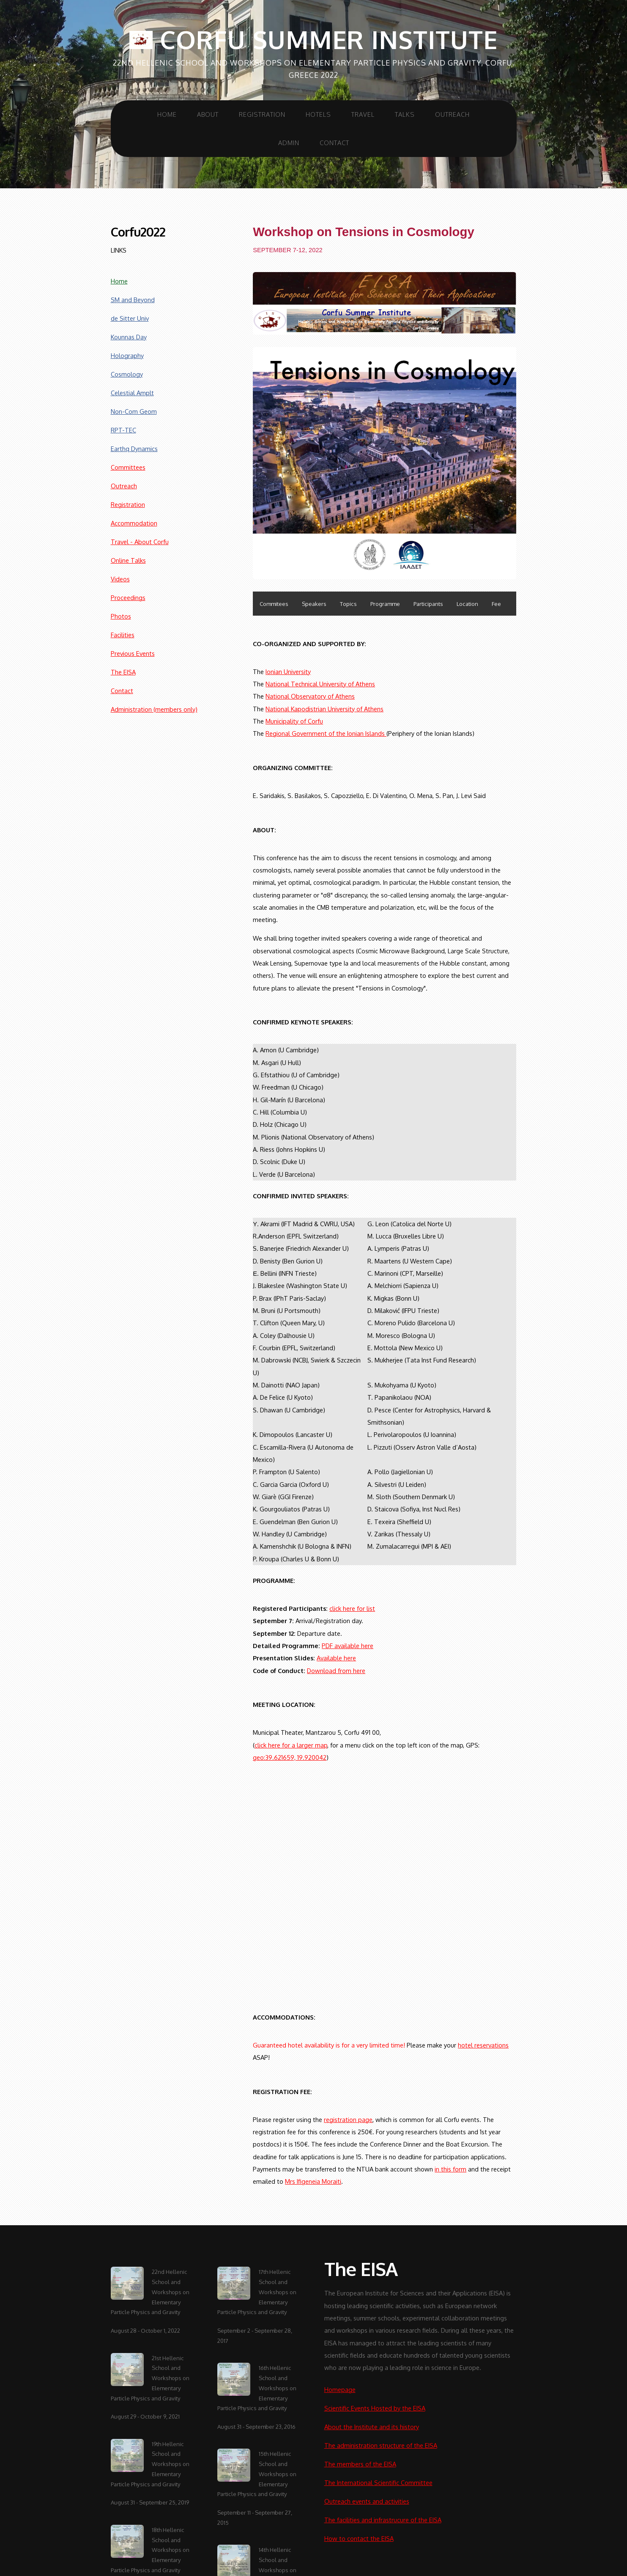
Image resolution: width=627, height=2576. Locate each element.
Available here (336, 1658)
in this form (450, 2169)
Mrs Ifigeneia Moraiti (313, 2181)
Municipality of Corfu (294, 721)
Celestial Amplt (132, 392)
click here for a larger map (291, 1745)
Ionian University (288, 671)
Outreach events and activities (366, 2501)
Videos (120, 579)
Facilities (122, 634)
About (208, 114)
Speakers (314, 603)
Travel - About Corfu (140, 541)
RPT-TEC (123, 430)
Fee (496, 603)
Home (167, 114)
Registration (262, 114)
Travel (363, 114)
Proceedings (128, 597)
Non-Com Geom (134, 411)
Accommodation (134, 523)
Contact (334, 142)
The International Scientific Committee (378, 2482)
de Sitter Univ (130, 318)
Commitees (274, 603)
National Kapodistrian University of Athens (324, 709)
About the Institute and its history (371, 2426)
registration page (348, 2119)
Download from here (336, 1670)
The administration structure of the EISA (380, 2445)
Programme (385, 603)
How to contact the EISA (359, 2538)
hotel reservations (483, 2045)
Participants (428, 603)
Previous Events (133, 653)
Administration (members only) (154, 709)
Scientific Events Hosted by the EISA (374, 2408)
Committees (128, 467)
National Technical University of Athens (320, 684)
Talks (405, 114)
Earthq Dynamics (134, 448)
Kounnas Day (129, 337)
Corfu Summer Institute (313, 40)
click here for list (352, 1608)
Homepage (340, 2389)
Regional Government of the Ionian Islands (326, 733)
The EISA (123, 672)
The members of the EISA (360, 2464)
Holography (127, 355)
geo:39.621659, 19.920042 (289, 1757)
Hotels (318, 114)
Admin (288, 142)
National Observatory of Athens (310, 696)
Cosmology (127, 374)
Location (467, 603)
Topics (348, 603)
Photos (121, 616)
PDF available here (347, 1645)
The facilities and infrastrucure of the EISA (382, 2520)
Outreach (452, 114)
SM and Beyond (133, 299)
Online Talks (128, 560)
